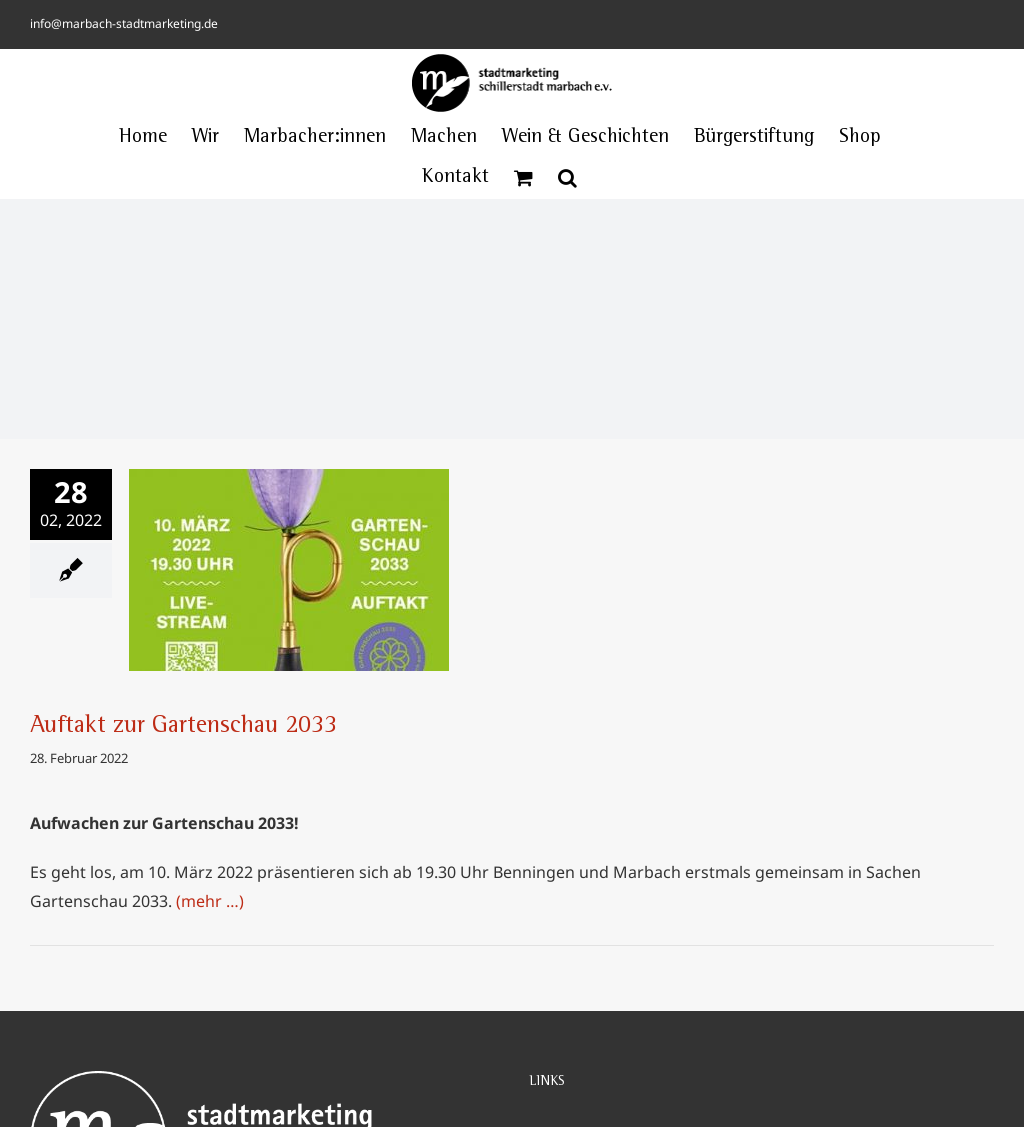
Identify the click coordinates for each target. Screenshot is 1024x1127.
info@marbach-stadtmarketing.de (124, 23)
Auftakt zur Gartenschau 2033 (183, 727)
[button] (567, 178)
